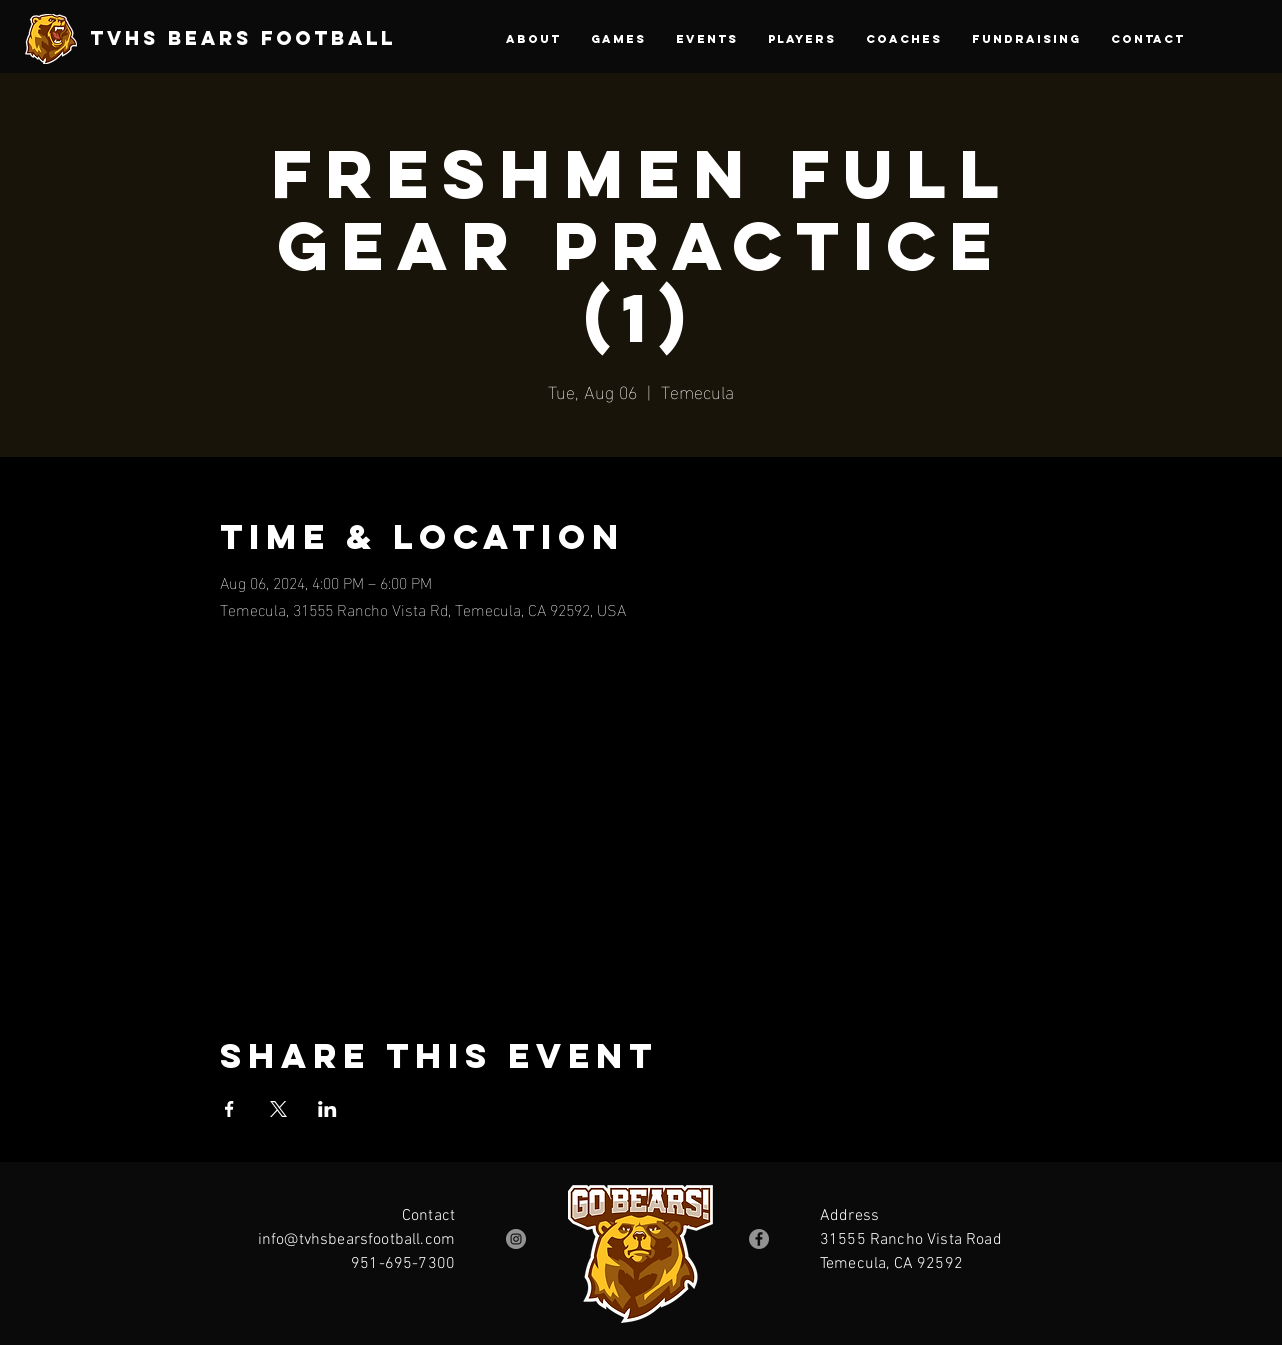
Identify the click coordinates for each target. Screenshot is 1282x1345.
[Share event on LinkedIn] (327, 1109)
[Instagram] (516, 1239)
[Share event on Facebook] (229, 1109)
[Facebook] (759, 1239)
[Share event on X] (278, 1109)
